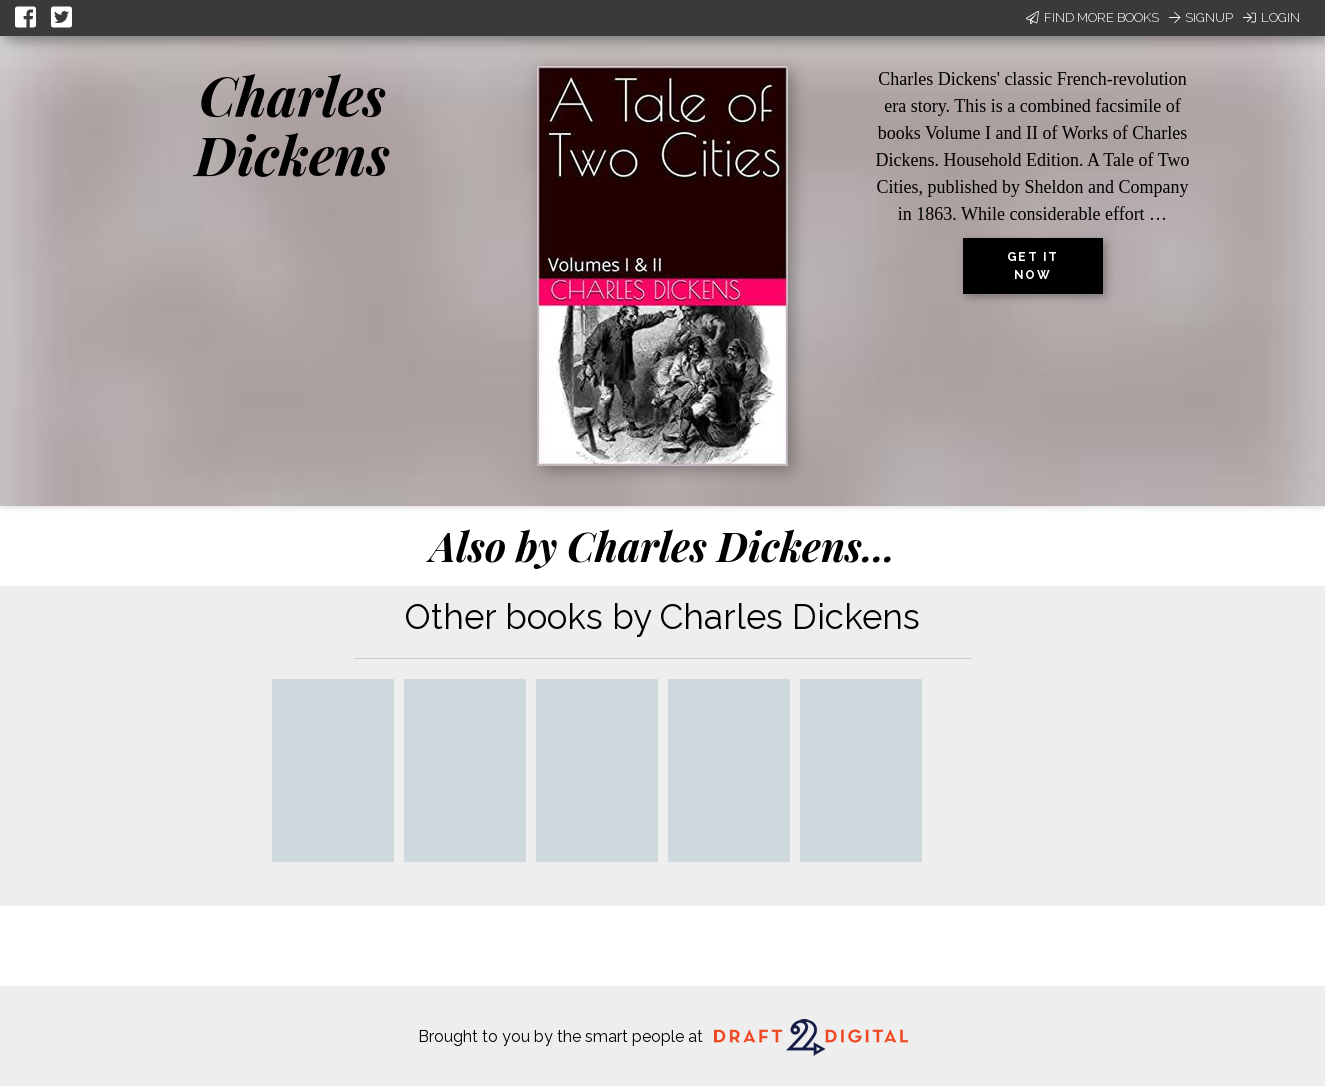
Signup (1201, 17)
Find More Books (1092, 17)
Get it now (1033, 266)
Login (1271, 17)
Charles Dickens (292, 124)
